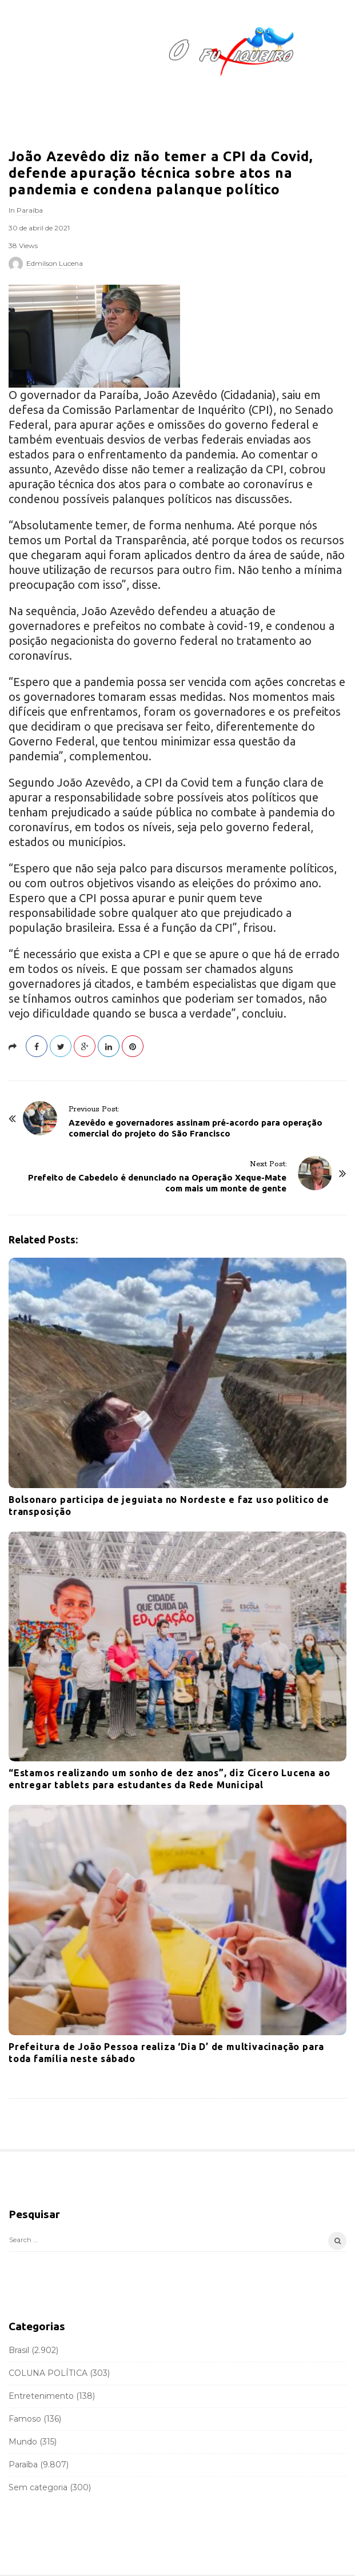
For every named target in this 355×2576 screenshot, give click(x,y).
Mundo (23, 2442)
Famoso (25, 2419)
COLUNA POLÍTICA (48, 2373)
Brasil (19, 2350)
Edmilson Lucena (54, 263)
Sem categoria (38, 2487)
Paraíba (30, 210)
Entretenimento (41, 2396)
